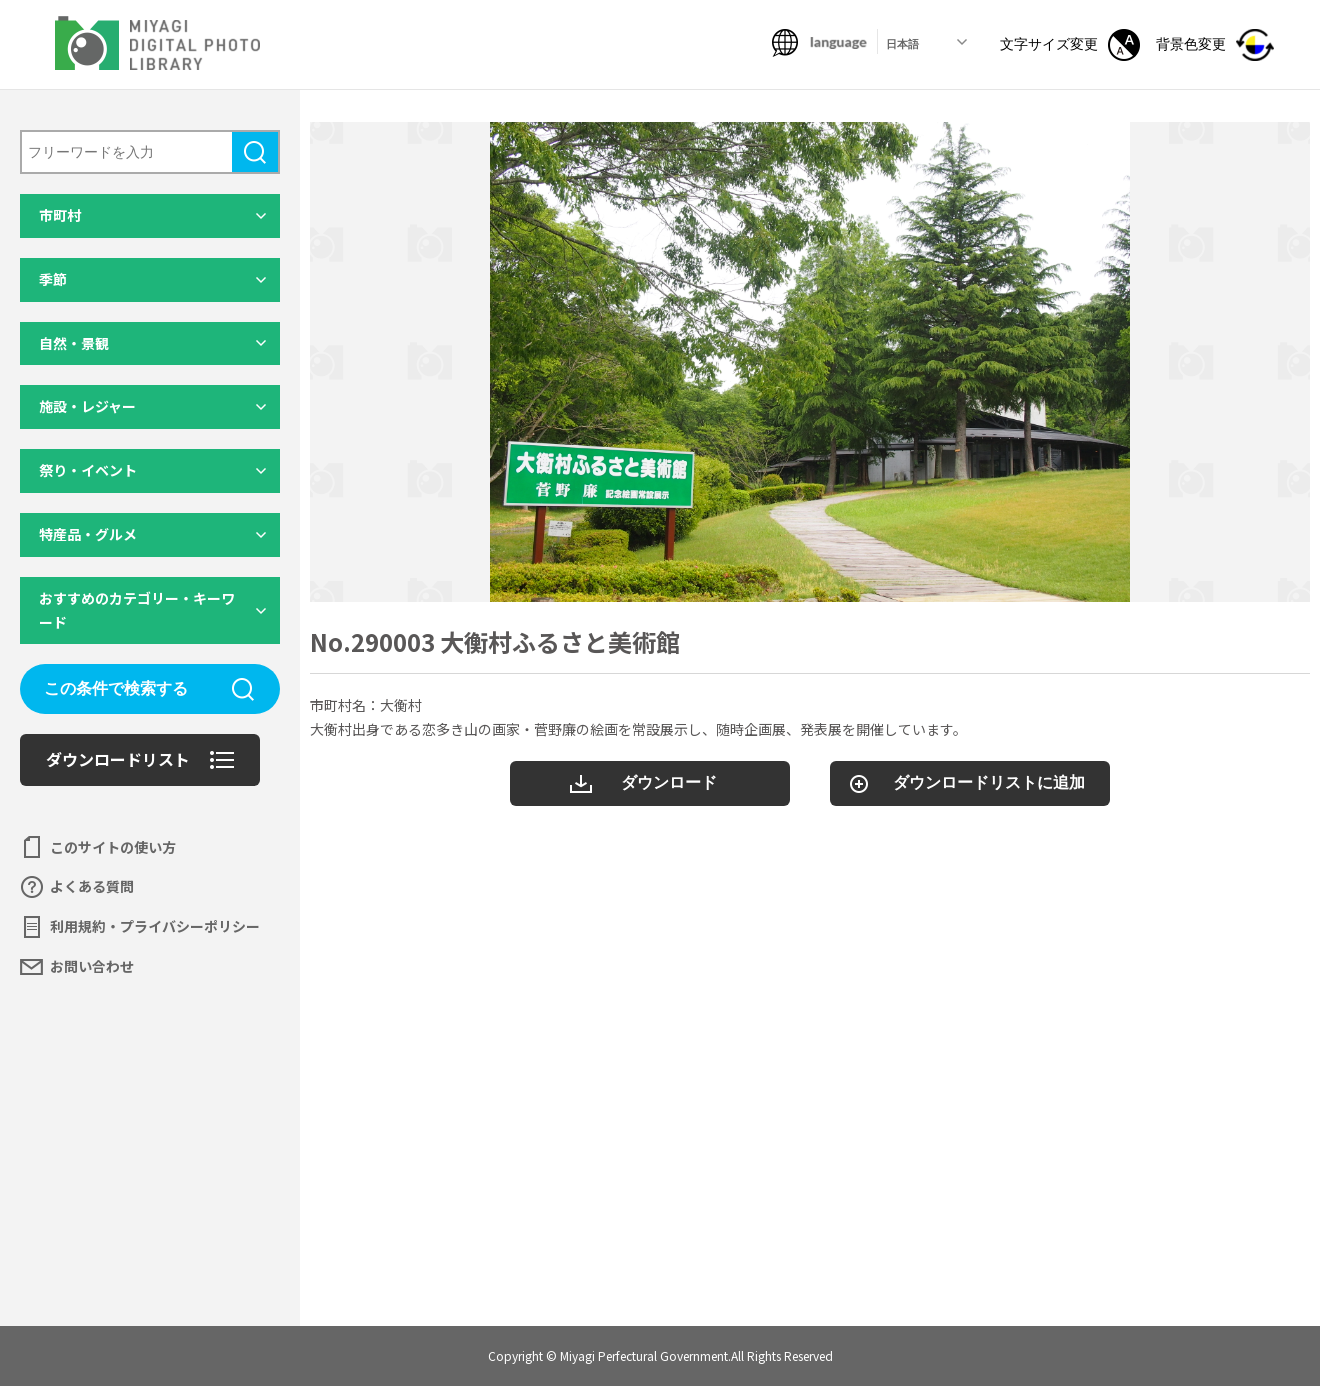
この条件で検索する (116, 688)
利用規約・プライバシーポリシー (155, 926)
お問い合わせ (92, 966)
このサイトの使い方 (113, 847)
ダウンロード (669, 782)
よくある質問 (92, 886)
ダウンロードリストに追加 (989, 782)
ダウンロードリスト (118, 759)
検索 (255, 152)
